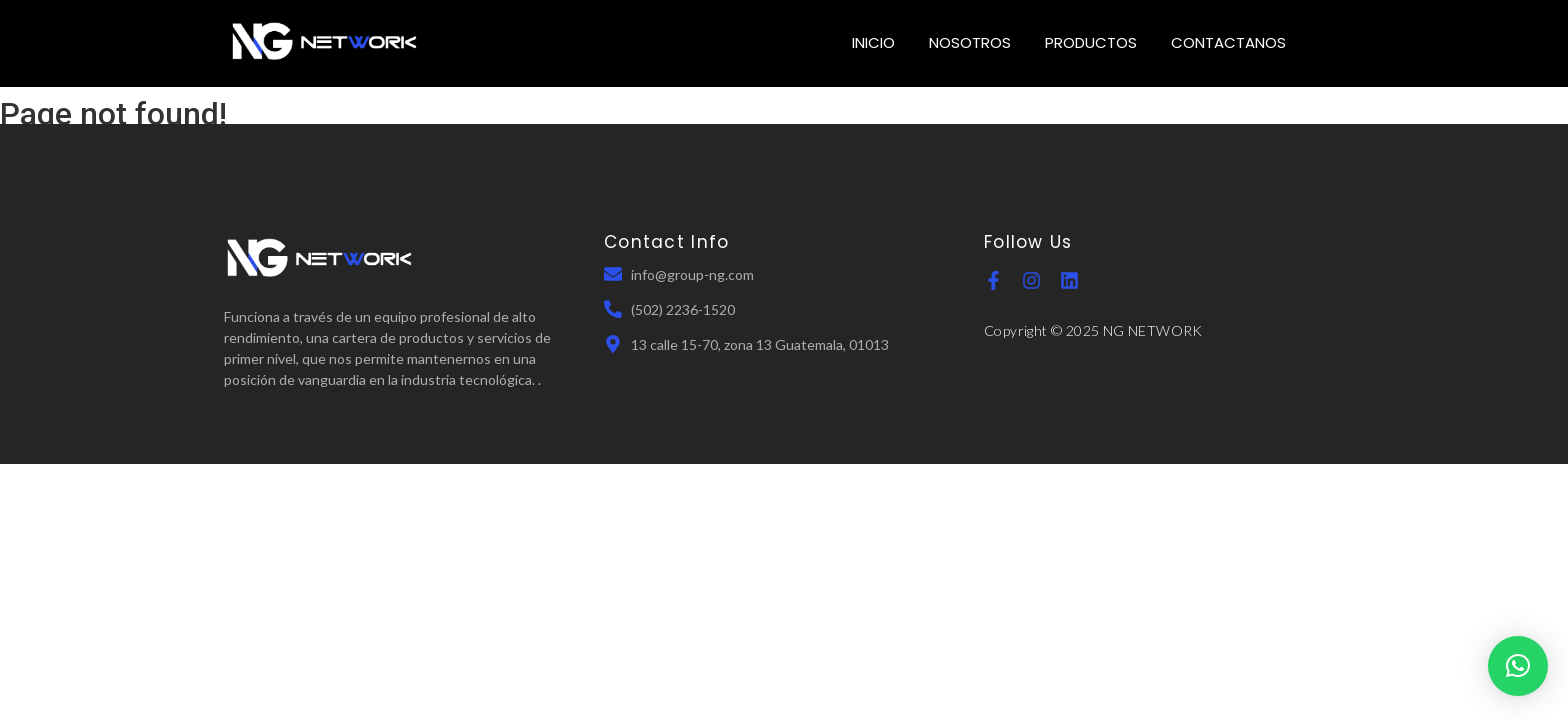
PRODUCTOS (1091, 42)
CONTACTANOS (1228, 42)
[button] (1518, 666)
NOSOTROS (970, 42)
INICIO (873, 42)
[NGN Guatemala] (325, 40)
